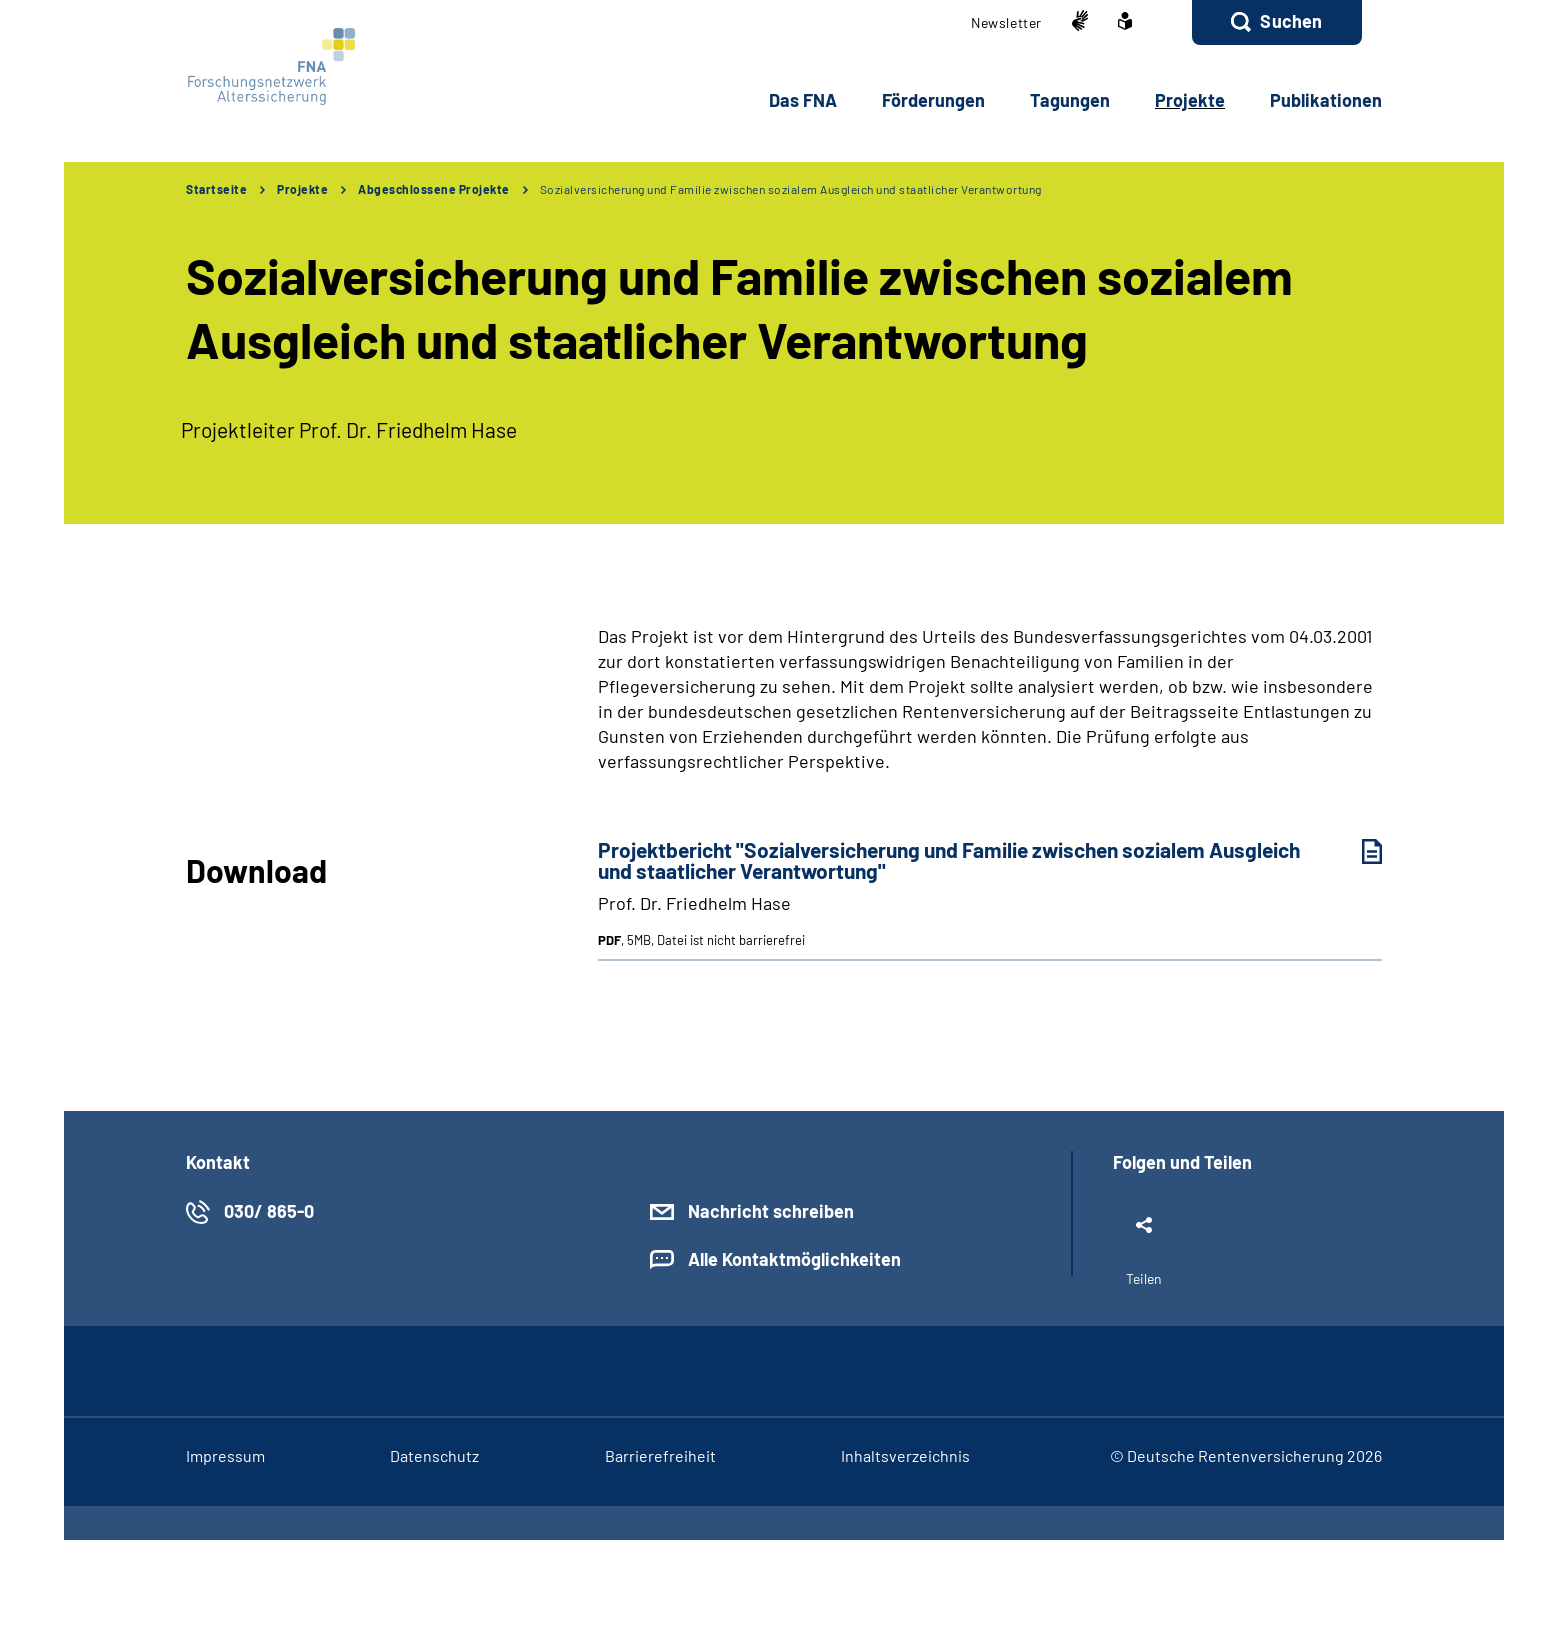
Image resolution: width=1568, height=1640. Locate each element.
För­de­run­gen (933, 100)
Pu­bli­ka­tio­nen (1326, 100)
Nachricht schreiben (771, 1211)
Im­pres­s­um (225, 1455)
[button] (1277, 22)
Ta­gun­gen (1070, 100)
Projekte (302, 189)
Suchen (1291, 21)
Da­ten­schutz (434, 1455)
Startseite (216, 189)
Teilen (1144, 1278)
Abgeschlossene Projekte (434, 189)
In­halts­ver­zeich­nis (905, 1455)
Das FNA (803, 100)
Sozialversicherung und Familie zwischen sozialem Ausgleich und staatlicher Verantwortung (791, 189)
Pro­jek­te (1190, 100)
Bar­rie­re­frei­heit (660, 1455)
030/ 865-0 (269, 1211)
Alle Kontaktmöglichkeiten (794, 1259)
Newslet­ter (1006, 22)
